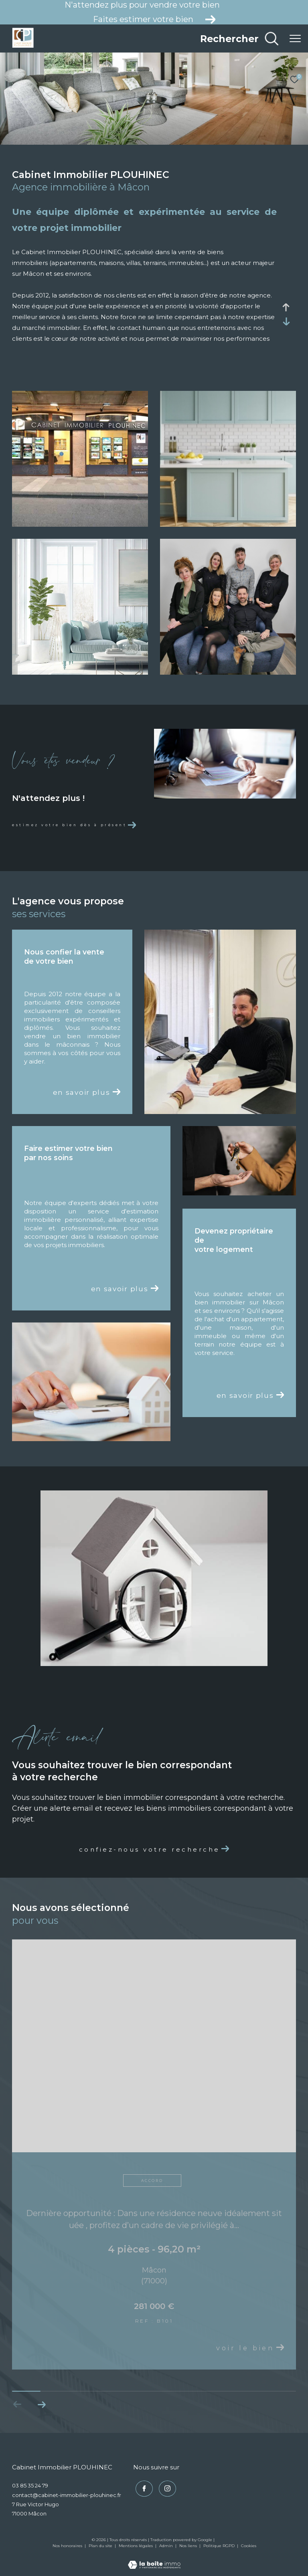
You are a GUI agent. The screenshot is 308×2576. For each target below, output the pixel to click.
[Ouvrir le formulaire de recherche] (240, 38)
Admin (166, 2545)
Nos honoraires (67, 2545)
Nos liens (188, 2545)
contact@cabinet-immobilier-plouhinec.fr (66, 2494)
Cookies (248, 2545)
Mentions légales (136, 2545)
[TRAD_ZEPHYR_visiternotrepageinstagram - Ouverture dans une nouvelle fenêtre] (165, 2487)
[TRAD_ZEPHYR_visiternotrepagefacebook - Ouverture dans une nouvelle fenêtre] (141, 2487)
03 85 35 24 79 (30, 2485)
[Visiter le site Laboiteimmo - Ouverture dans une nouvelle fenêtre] (154, 2559)
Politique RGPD (219, 2545)
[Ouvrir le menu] (295, 38)
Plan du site (101, 2545)
